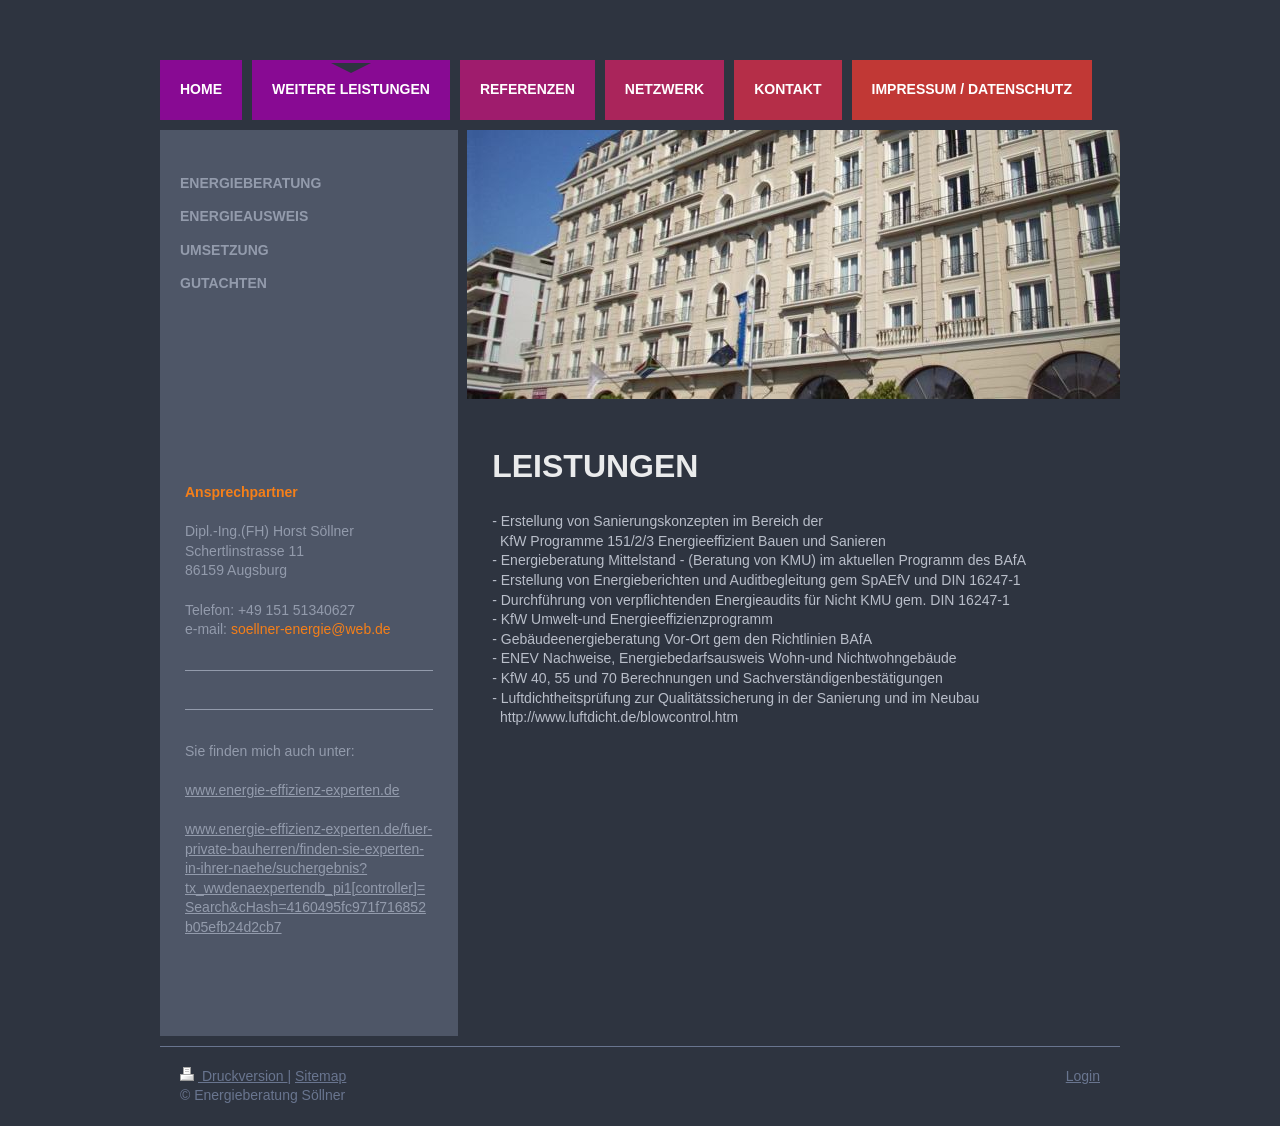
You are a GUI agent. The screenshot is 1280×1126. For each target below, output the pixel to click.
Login (1083, 1076)
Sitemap (320, 1076)
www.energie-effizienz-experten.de (292, 790)
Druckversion (233, 1076)
